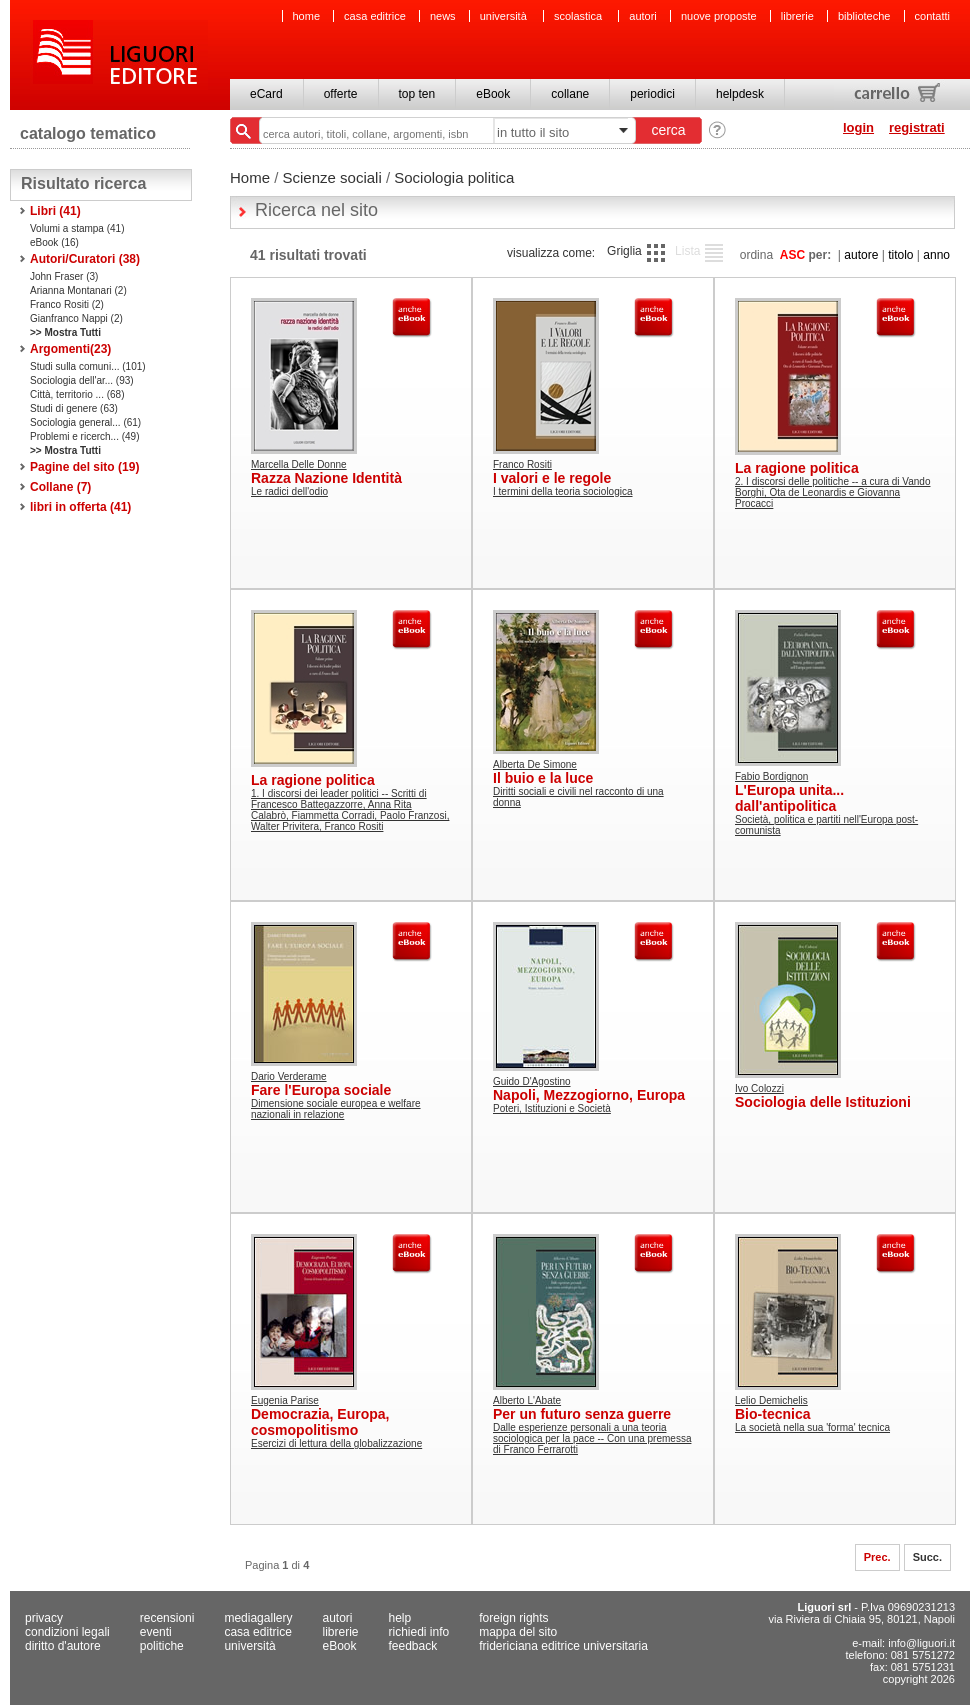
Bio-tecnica (772, 1414)
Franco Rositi (522, 464)
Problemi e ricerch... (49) (84, 436)
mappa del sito (518, 1632)
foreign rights (513, 1618)
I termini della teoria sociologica (563, 491)
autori (643, 16)
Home (250, 177)
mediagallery (258, 1618)
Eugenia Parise (285, 1400)
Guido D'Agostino (532, 1081)
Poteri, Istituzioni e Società (552, 1108)
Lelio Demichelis (771, 1400)
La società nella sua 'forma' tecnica (812, 1427)
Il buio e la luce (543, 778)
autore (861, 255)
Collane (60, 487)
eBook (493, 94)
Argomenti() (70, 349)
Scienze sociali (332, 177)
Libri (55, 211)
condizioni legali (67, 1632)
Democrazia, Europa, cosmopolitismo (320, 1422)
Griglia (624, 251)
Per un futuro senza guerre (582, 1414)
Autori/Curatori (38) (85, 259)
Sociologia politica (454, 177)
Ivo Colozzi (759, 1088)
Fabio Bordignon (771, 776)
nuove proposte (719, 16)
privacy (44, 1618)
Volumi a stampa (77, 228)
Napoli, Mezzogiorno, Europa (589, 1095)
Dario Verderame (289, 1076)
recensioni (167, 1618)
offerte (341, 94)
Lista (687, 251)
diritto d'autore (63, 1646)
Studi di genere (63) (74, 408)
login (858, 127)
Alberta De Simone (535, 764)
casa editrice (375, 16)
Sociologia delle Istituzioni (823, 1102)
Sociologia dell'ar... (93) (82, 380)
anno (936, 255)
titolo (900, 255)
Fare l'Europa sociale (321, 1090)
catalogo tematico (88, 133)
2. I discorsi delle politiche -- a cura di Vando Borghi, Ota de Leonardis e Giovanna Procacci (832, 492)
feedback (413, 1646)
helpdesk (740, 94)
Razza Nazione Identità (326, 478)
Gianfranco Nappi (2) (76, 318)
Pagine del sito (84, 467)
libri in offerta (80, 507)
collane (570, 94)
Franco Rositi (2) (67, 304)
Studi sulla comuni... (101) (88, 366)
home (307, 16)
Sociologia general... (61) (85, 422)
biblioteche (864, 16)
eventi (156, 1632)
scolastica (579, 16)
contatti (932, 16)
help (400, 1618)
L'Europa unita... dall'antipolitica (789, 798)
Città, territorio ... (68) (77, 394)
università (505, 16)
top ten (417, 94)
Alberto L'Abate (527, 1400)
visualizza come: (551, 253)
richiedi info (419, 1632)
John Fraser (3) (64, 276)
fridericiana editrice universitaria (563, 1646)
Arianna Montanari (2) (78, 290)
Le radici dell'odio (289, 491)
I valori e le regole (552, 478)
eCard (266, 94)
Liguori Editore (119, 55)
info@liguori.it (921, 1643)
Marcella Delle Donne (299, 464)
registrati (917, 127)
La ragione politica (797, 468)
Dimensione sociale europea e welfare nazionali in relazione (336, 1109)
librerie (797, 16)
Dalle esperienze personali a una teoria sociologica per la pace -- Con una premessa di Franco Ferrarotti (592, 1438)
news (443, 16)
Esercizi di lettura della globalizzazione (336, 1443)
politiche (162, 1646)
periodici (652, 94)
